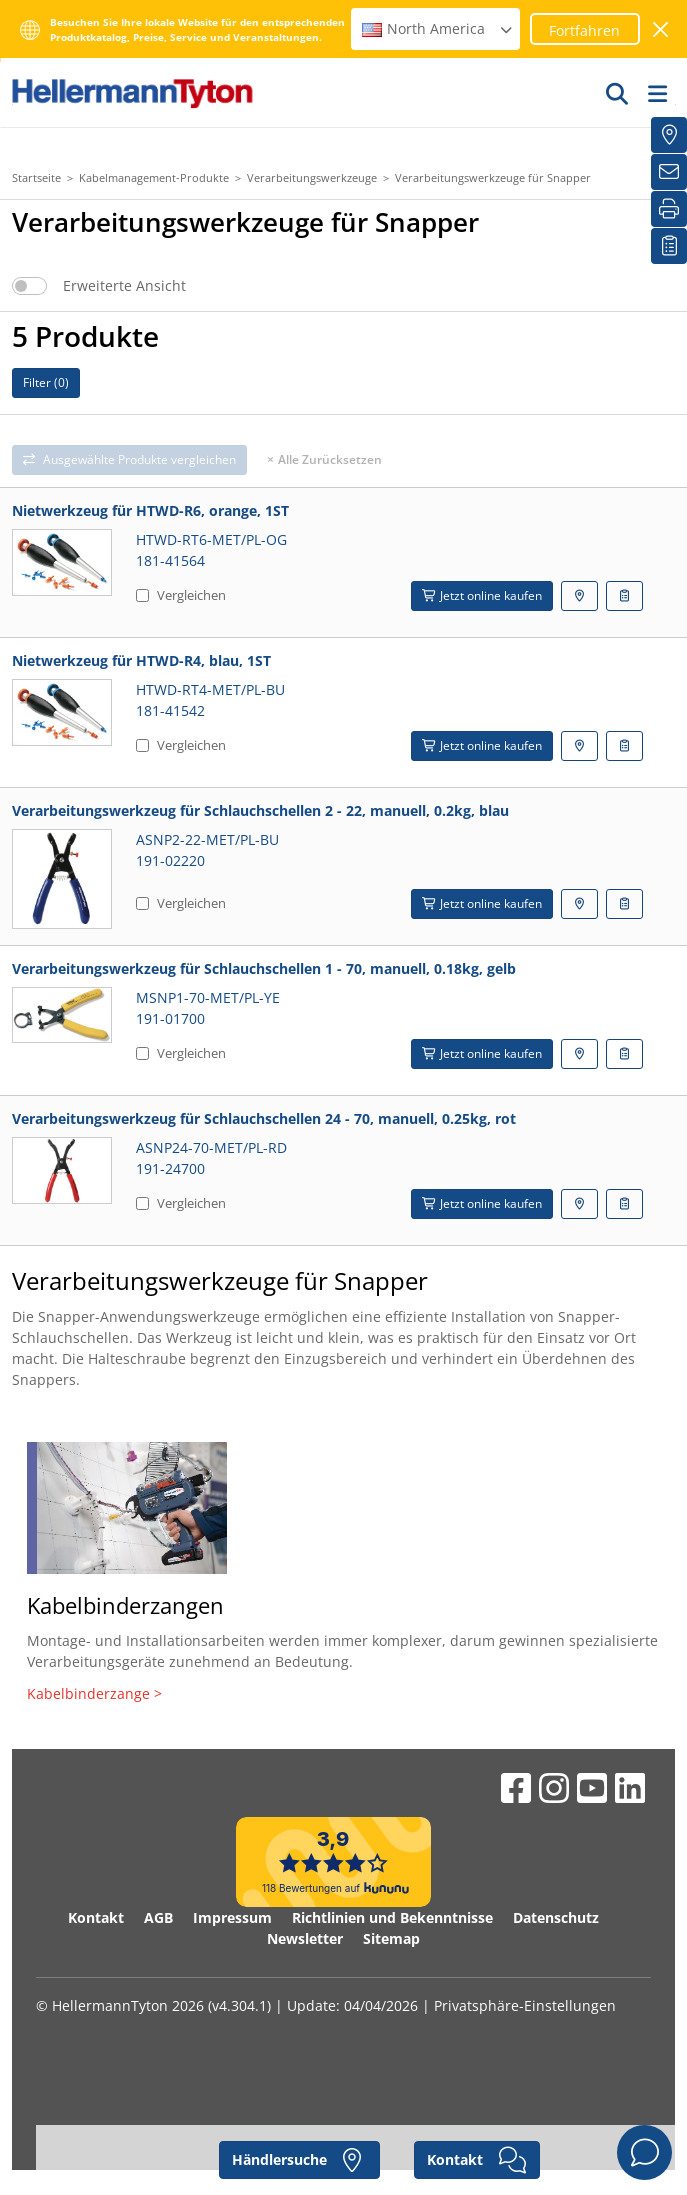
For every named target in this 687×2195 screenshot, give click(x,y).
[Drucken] (669, 209)
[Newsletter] (669, 172)
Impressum (232, 1917)
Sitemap (391, 1938)
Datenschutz (556, 1917)
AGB (158, 1917)
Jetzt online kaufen (482, 595)
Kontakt (96, 1917)
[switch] (29, 286)
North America (438, 28)
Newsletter (305, 1938)
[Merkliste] (669, 246)
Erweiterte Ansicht (124, 286)
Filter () (46, 382)
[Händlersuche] (669, 135)
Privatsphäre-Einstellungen (525, 2005)
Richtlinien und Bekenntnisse (392, 1917)
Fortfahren (584, 30)
